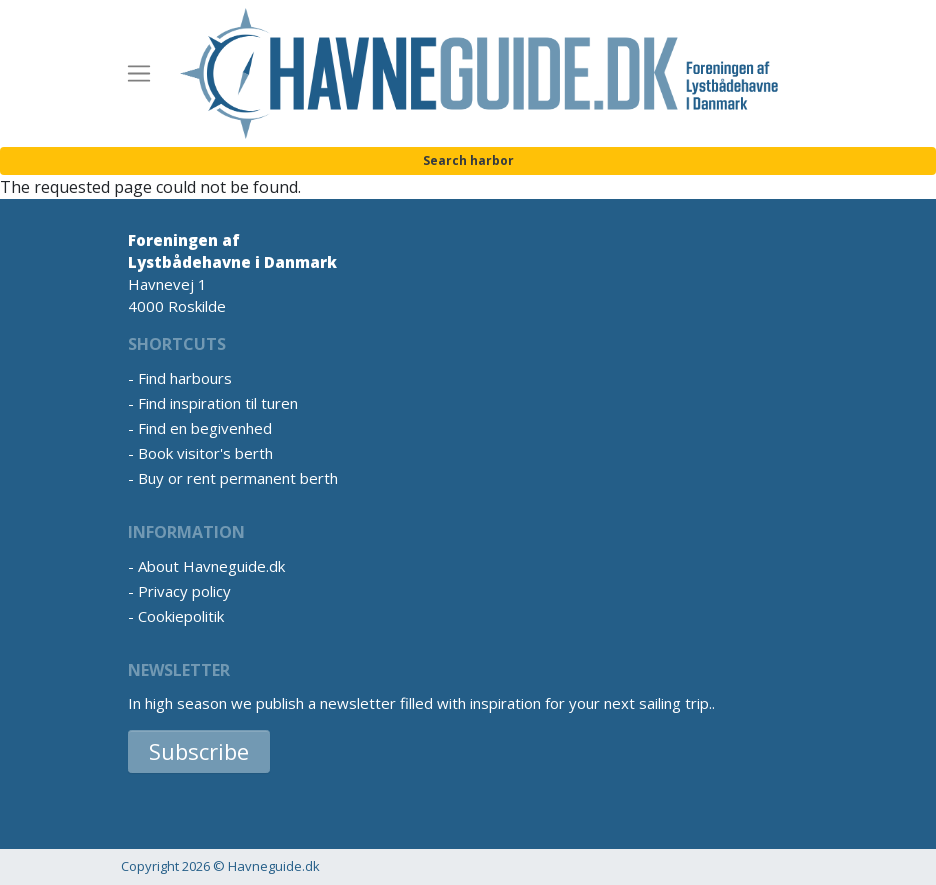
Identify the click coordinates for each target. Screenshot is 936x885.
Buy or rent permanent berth (238, 478)
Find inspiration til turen (218, 403)
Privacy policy (184, 591)
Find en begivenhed (205, 428)
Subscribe (199, 751)
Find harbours (185, 378)
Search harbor (468, 160)
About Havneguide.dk (211, 566)
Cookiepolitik (181, 616)
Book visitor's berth (205, 453)
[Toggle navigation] (139, 74)
